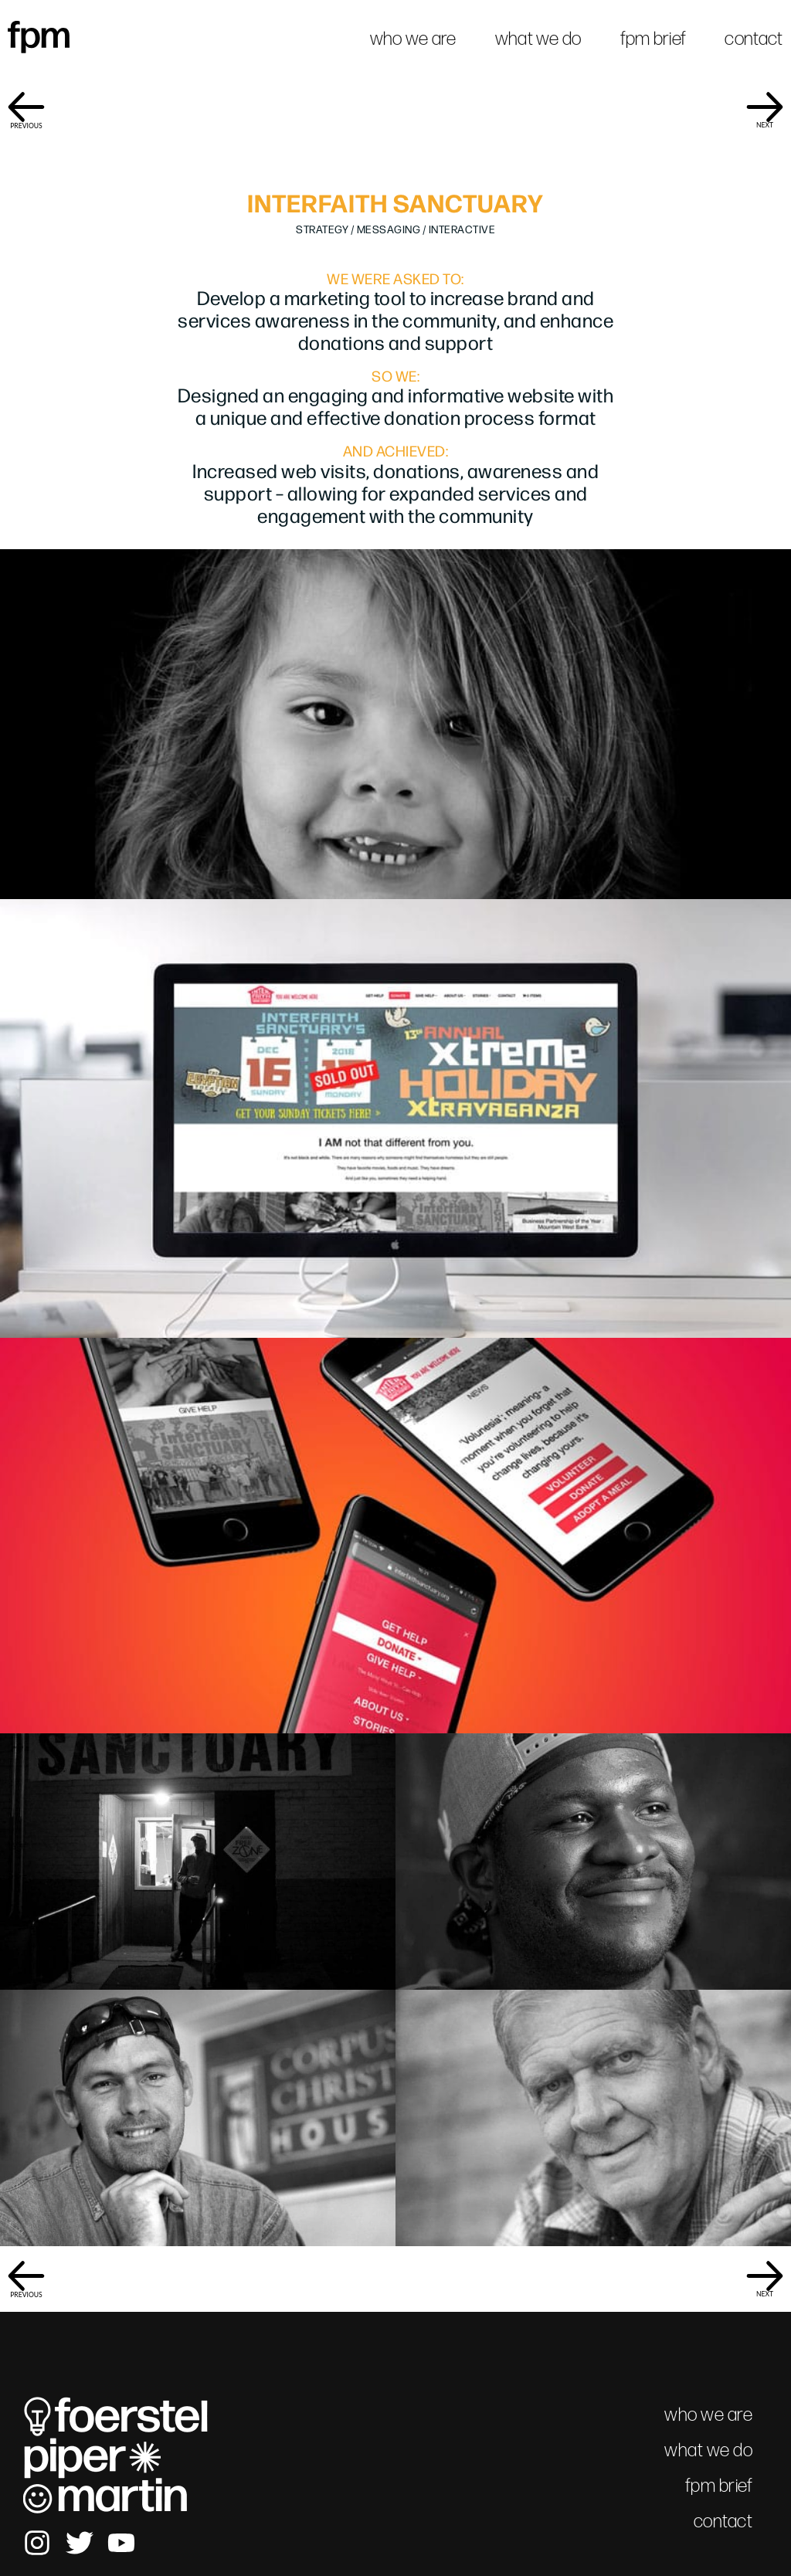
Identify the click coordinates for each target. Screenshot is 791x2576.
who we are (413, 38)
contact (754, 38)
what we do (538, 38)
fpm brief (653, 38)
